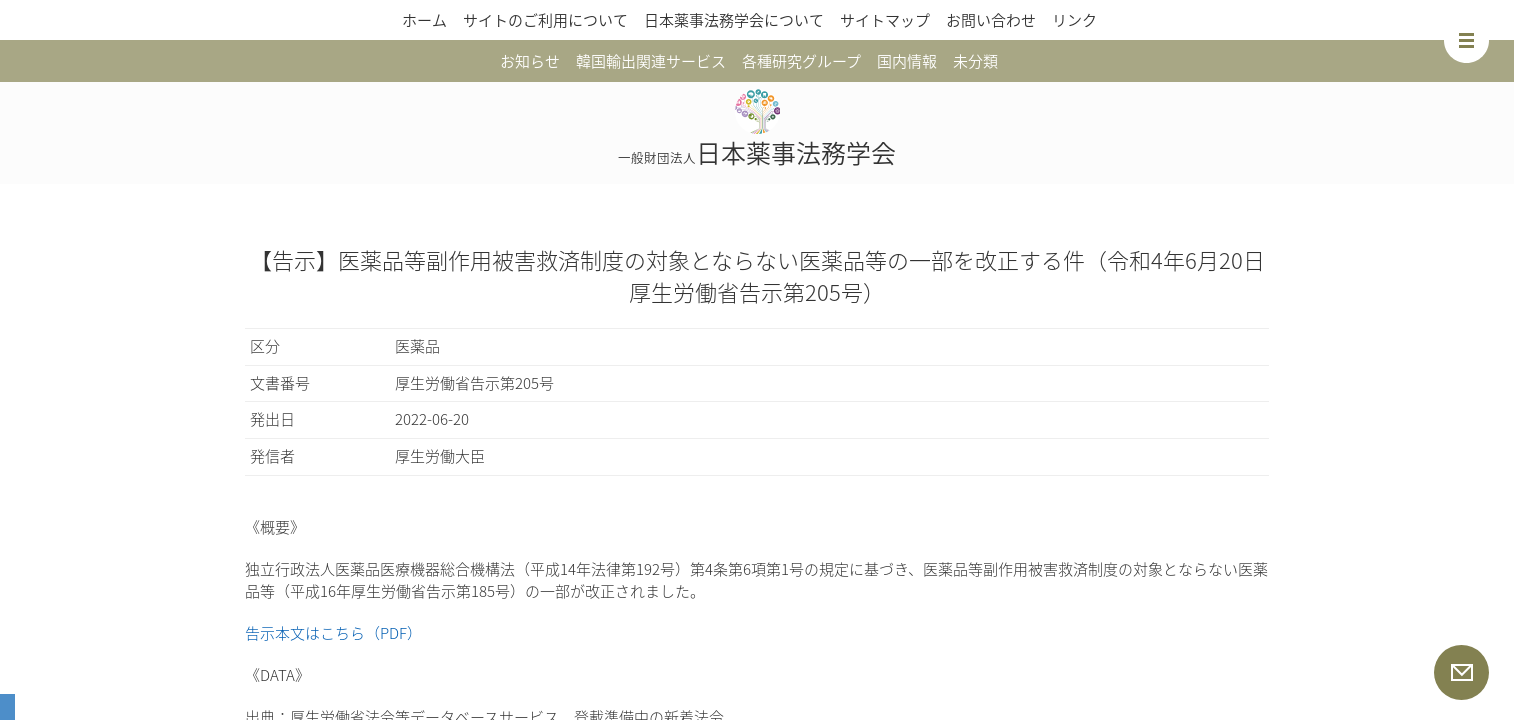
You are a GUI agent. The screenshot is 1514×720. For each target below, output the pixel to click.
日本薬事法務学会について (734, 20)
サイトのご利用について (545, 20)
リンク (1074, 20)
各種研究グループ (801, 61)
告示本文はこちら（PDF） (333, 633)
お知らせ (530, 61)
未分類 (975, 61)
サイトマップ (885, 20)
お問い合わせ (991, 20)
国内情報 (907, 61)
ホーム (424, 20)
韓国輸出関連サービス (651, 61)
